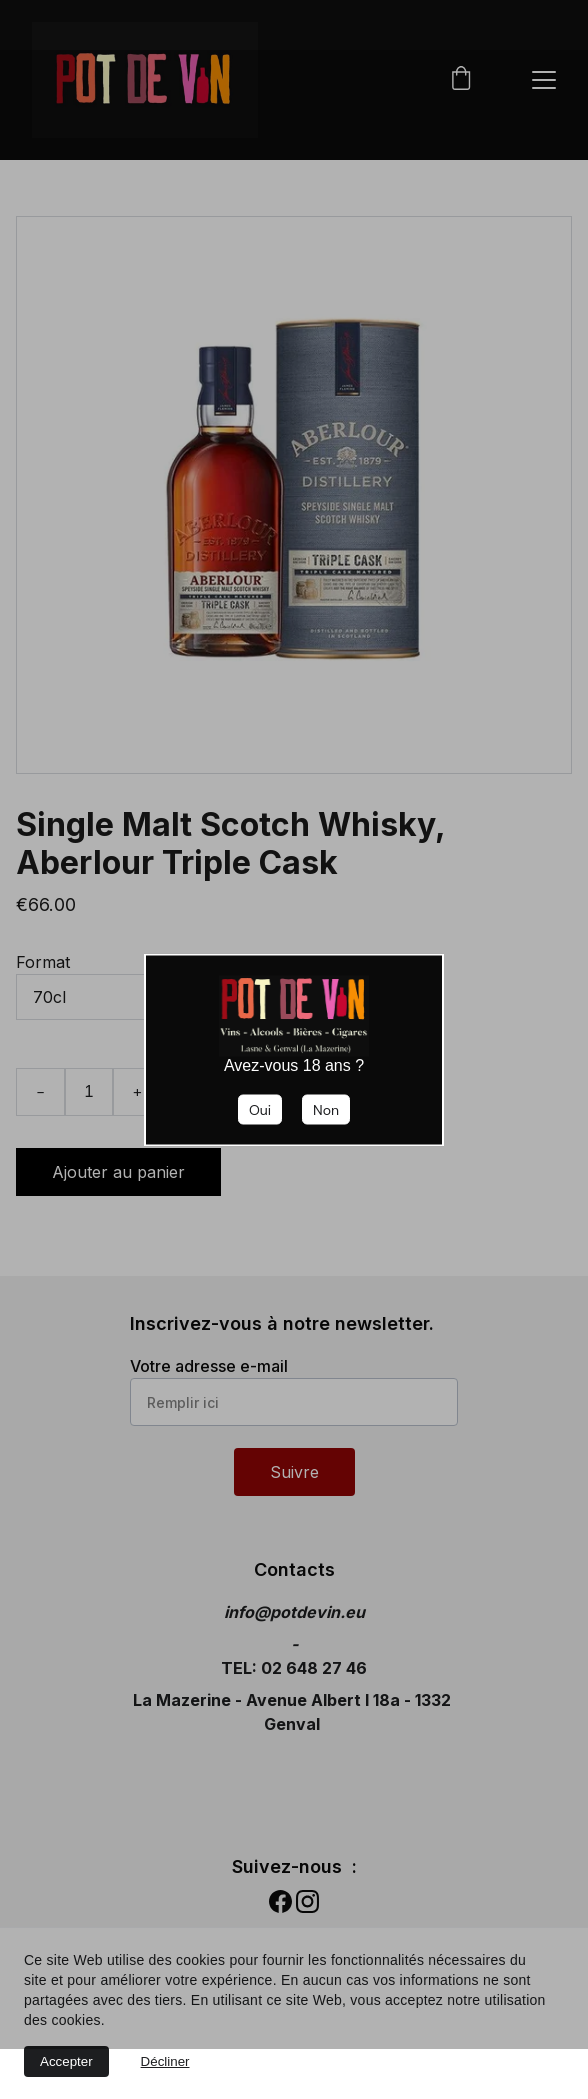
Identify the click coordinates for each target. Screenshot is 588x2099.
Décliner (165, 2061)
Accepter (66, 2061)
